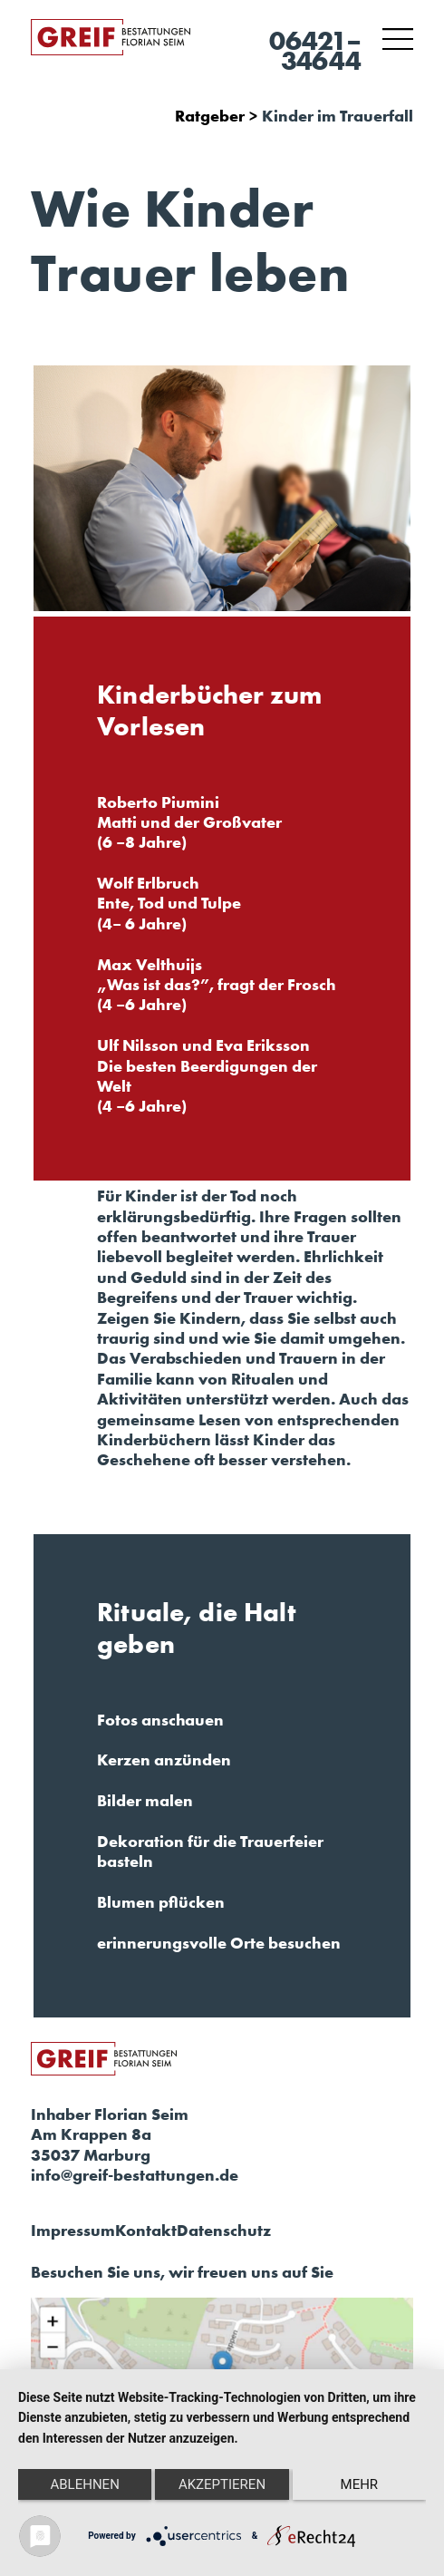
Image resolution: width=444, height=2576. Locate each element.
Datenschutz (224, 2231)
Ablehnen (84, 2484)
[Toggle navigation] (397, 38)
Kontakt (146, 2231)
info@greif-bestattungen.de (134, 2174)
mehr (360, 2484)
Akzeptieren (222, 2484)
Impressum (73, 2231)
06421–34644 (315, 51)
